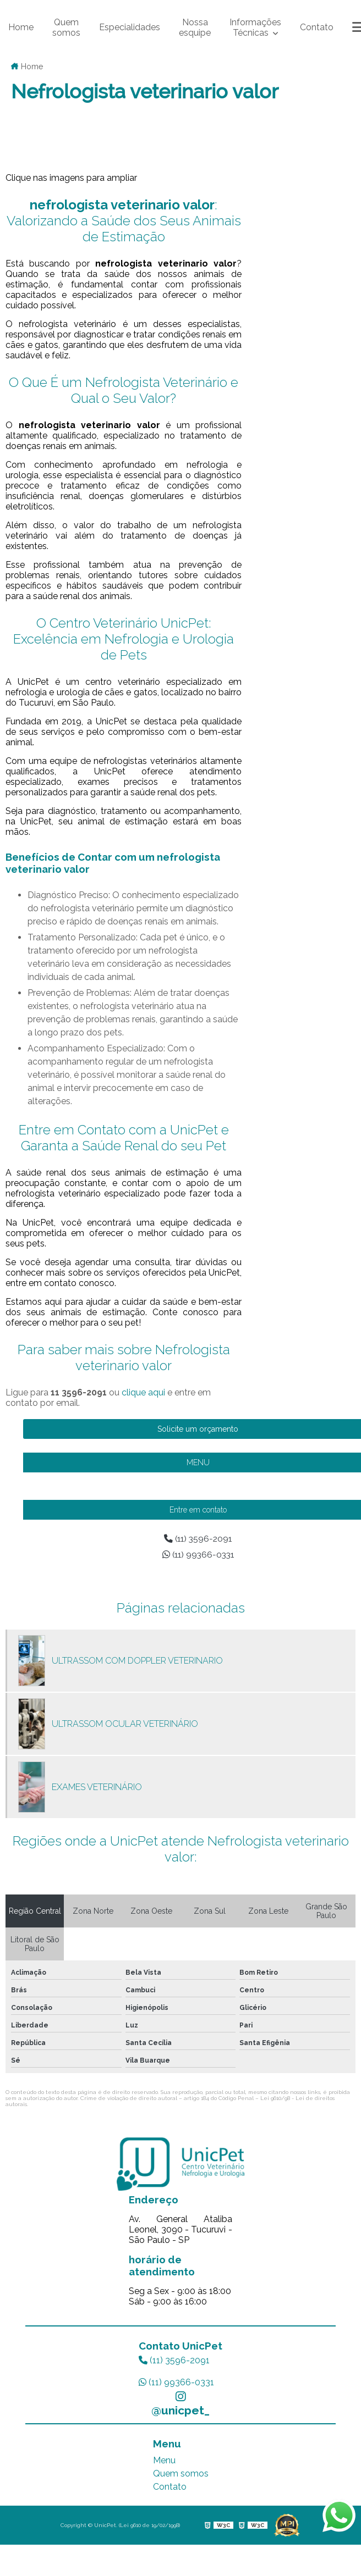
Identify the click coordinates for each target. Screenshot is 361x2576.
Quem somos (66, 27)
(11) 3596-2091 (174, 2360)
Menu (164, 2460)
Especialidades (129, 27)
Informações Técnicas (255, 27)
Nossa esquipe (195, 27)
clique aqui (143, 1392)
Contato (316, 27)
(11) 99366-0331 (176, 2382)
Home (21, 27)
